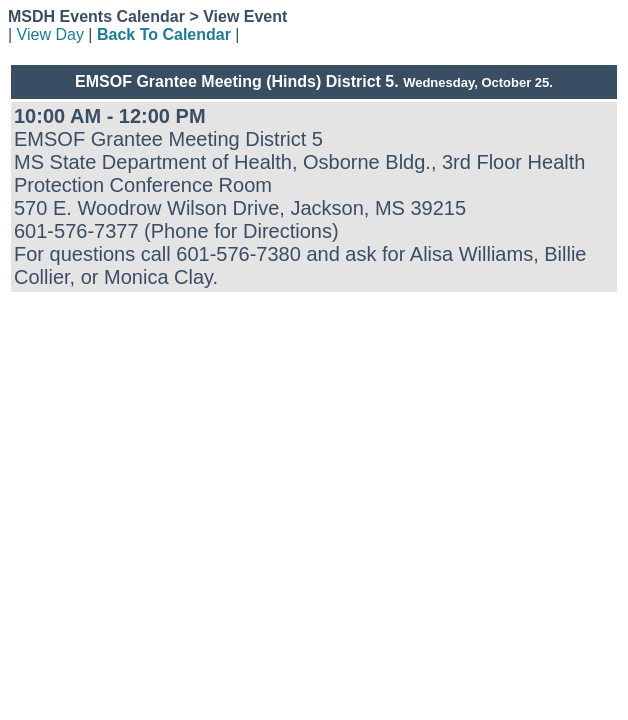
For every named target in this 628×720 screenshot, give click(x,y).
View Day (50, 34)
